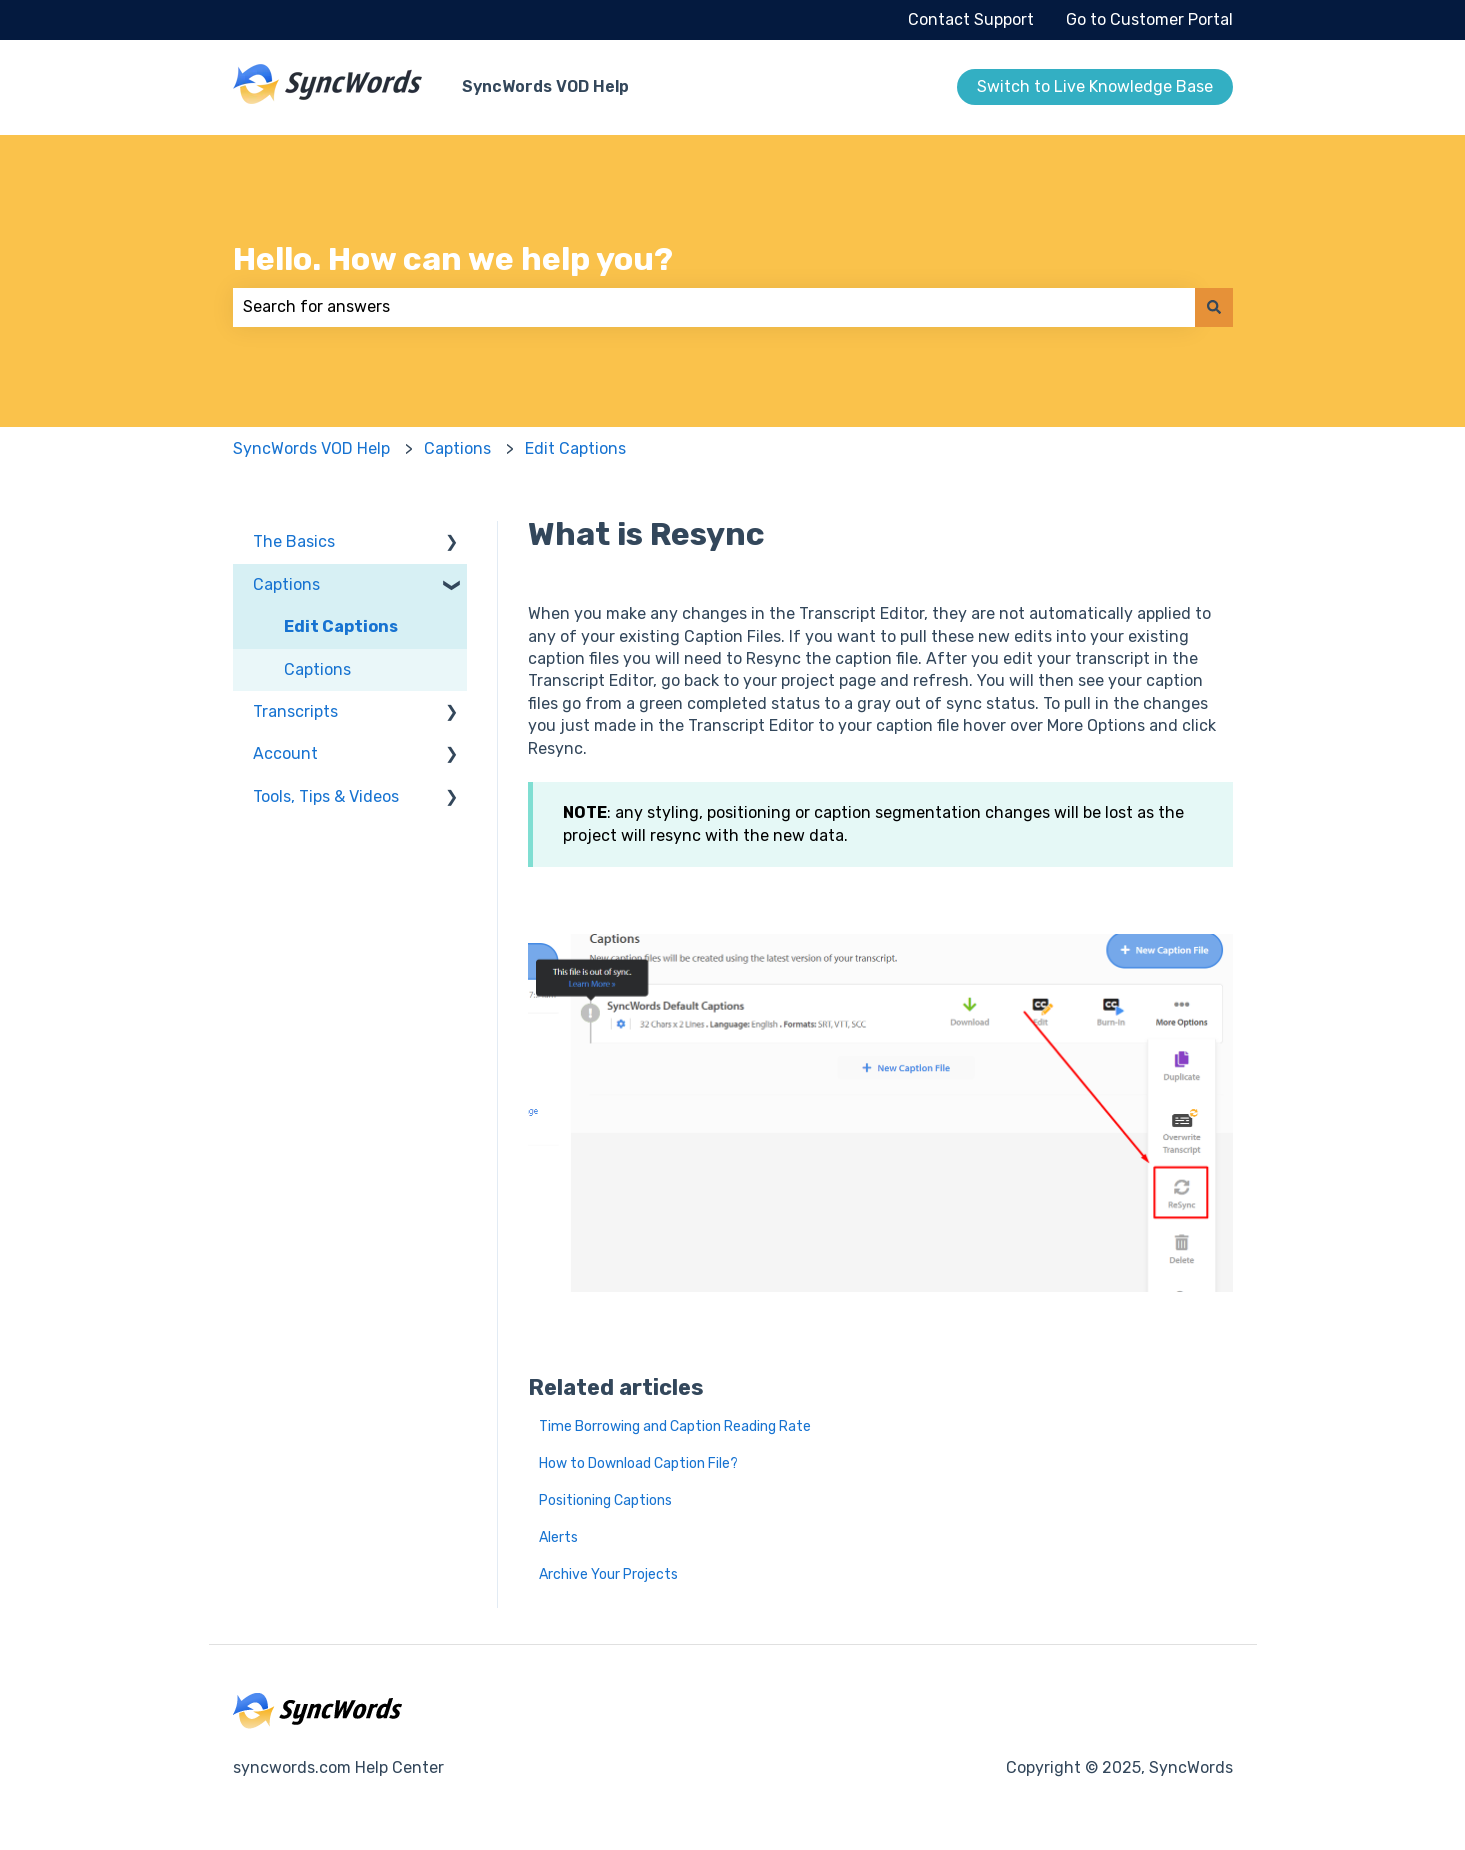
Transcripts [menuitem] (295, 711)
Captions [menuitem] (286, 584)
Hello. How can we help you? (453, 259)
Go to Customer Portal (1149, 19)
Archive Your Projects (608, 1574)
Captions (457, 448)
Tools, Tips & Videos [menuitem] (326, 796)
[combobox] (714, 307)
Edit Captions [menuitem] (341, 626)
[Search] (1214, 307)
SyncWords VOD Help (545, 86)
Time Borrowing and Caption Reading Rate (675, 1426)
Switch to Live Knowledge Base (1095, 86)
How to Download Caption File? (638, 1463)
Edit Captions (575, 448)
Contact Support (971, 19)
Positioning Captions (605, 1500)
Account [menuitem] (285, 753)
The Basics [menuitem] (294, 541)
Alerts (558, 1537)
